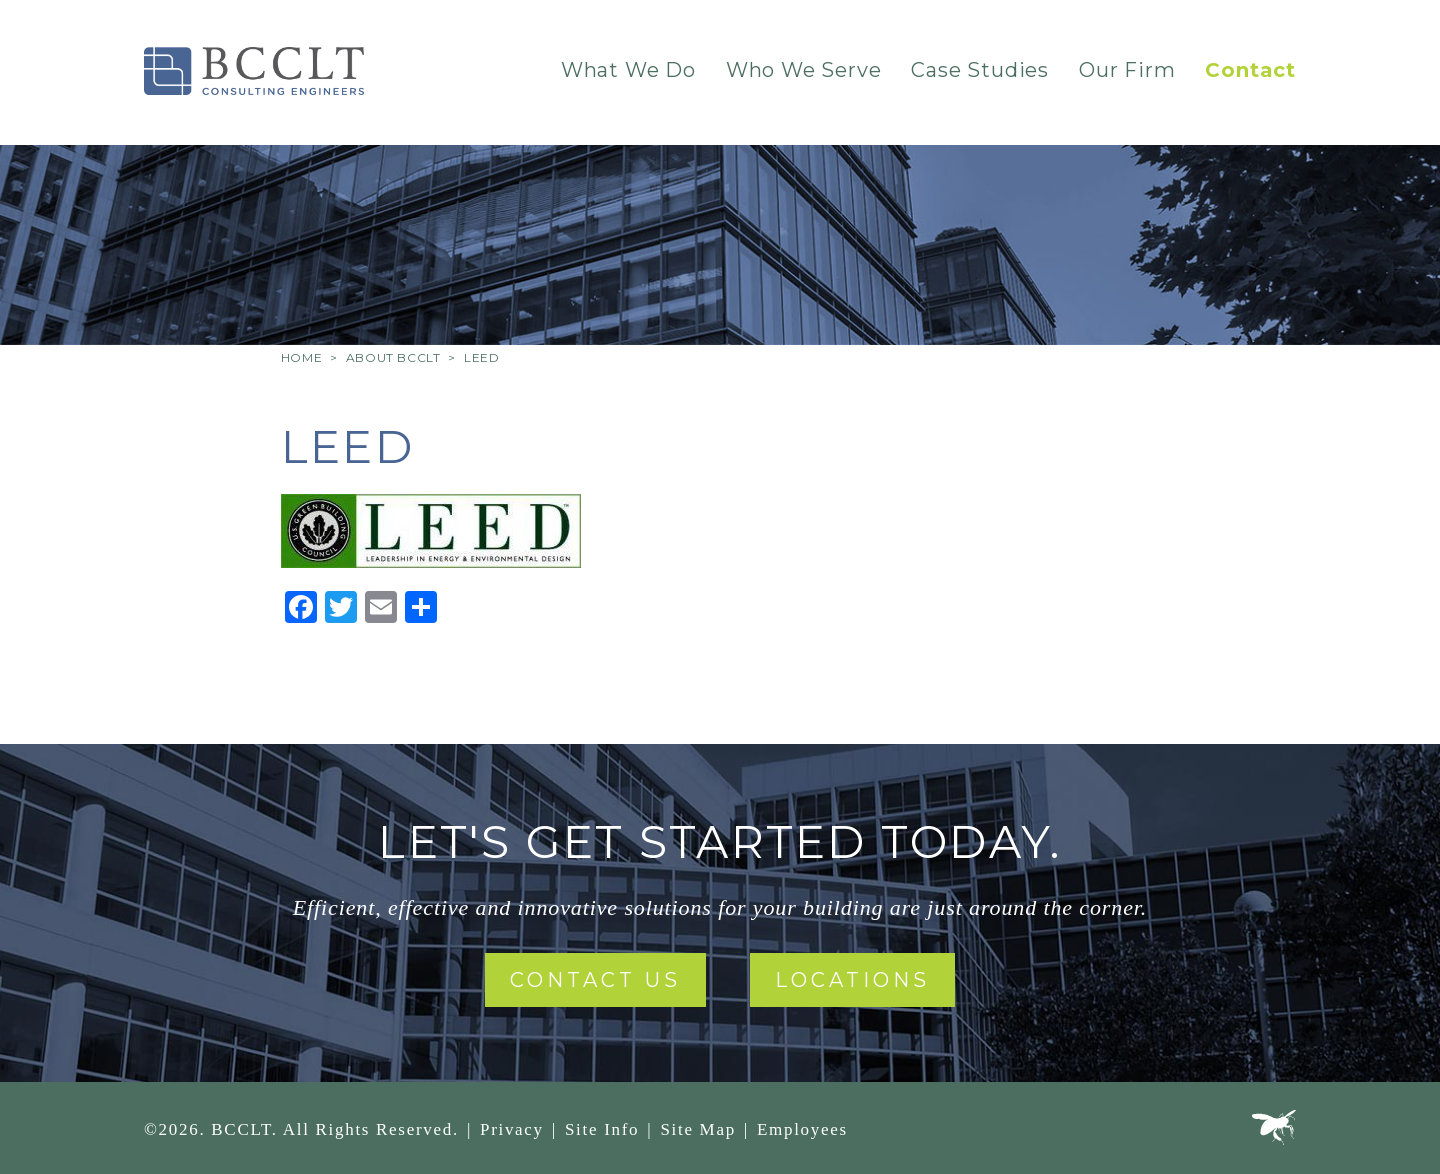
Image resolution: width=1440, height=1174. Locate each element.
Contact (1250, 70)
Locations (852, 980)
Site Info (602, 1129)
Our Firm (1127, 70)
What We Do (628, 70)
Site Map (697, 1129)
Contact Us (595, 980)
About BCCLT (393, 357)
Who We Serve (804, 70)
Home (301, 357)
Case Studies (980, 70)
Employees (802, 1129)
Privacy (512, 1129)
